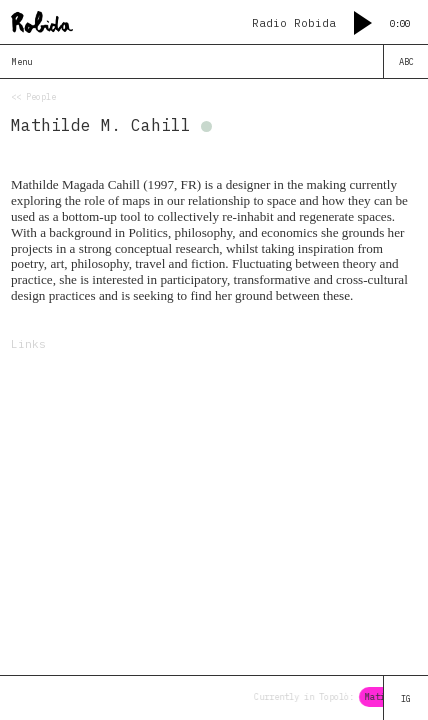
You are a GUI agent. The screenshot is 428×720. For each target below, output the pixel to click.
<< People (33, 96)
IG (406, 698)
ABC (406, 61)
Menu (22, 61)
